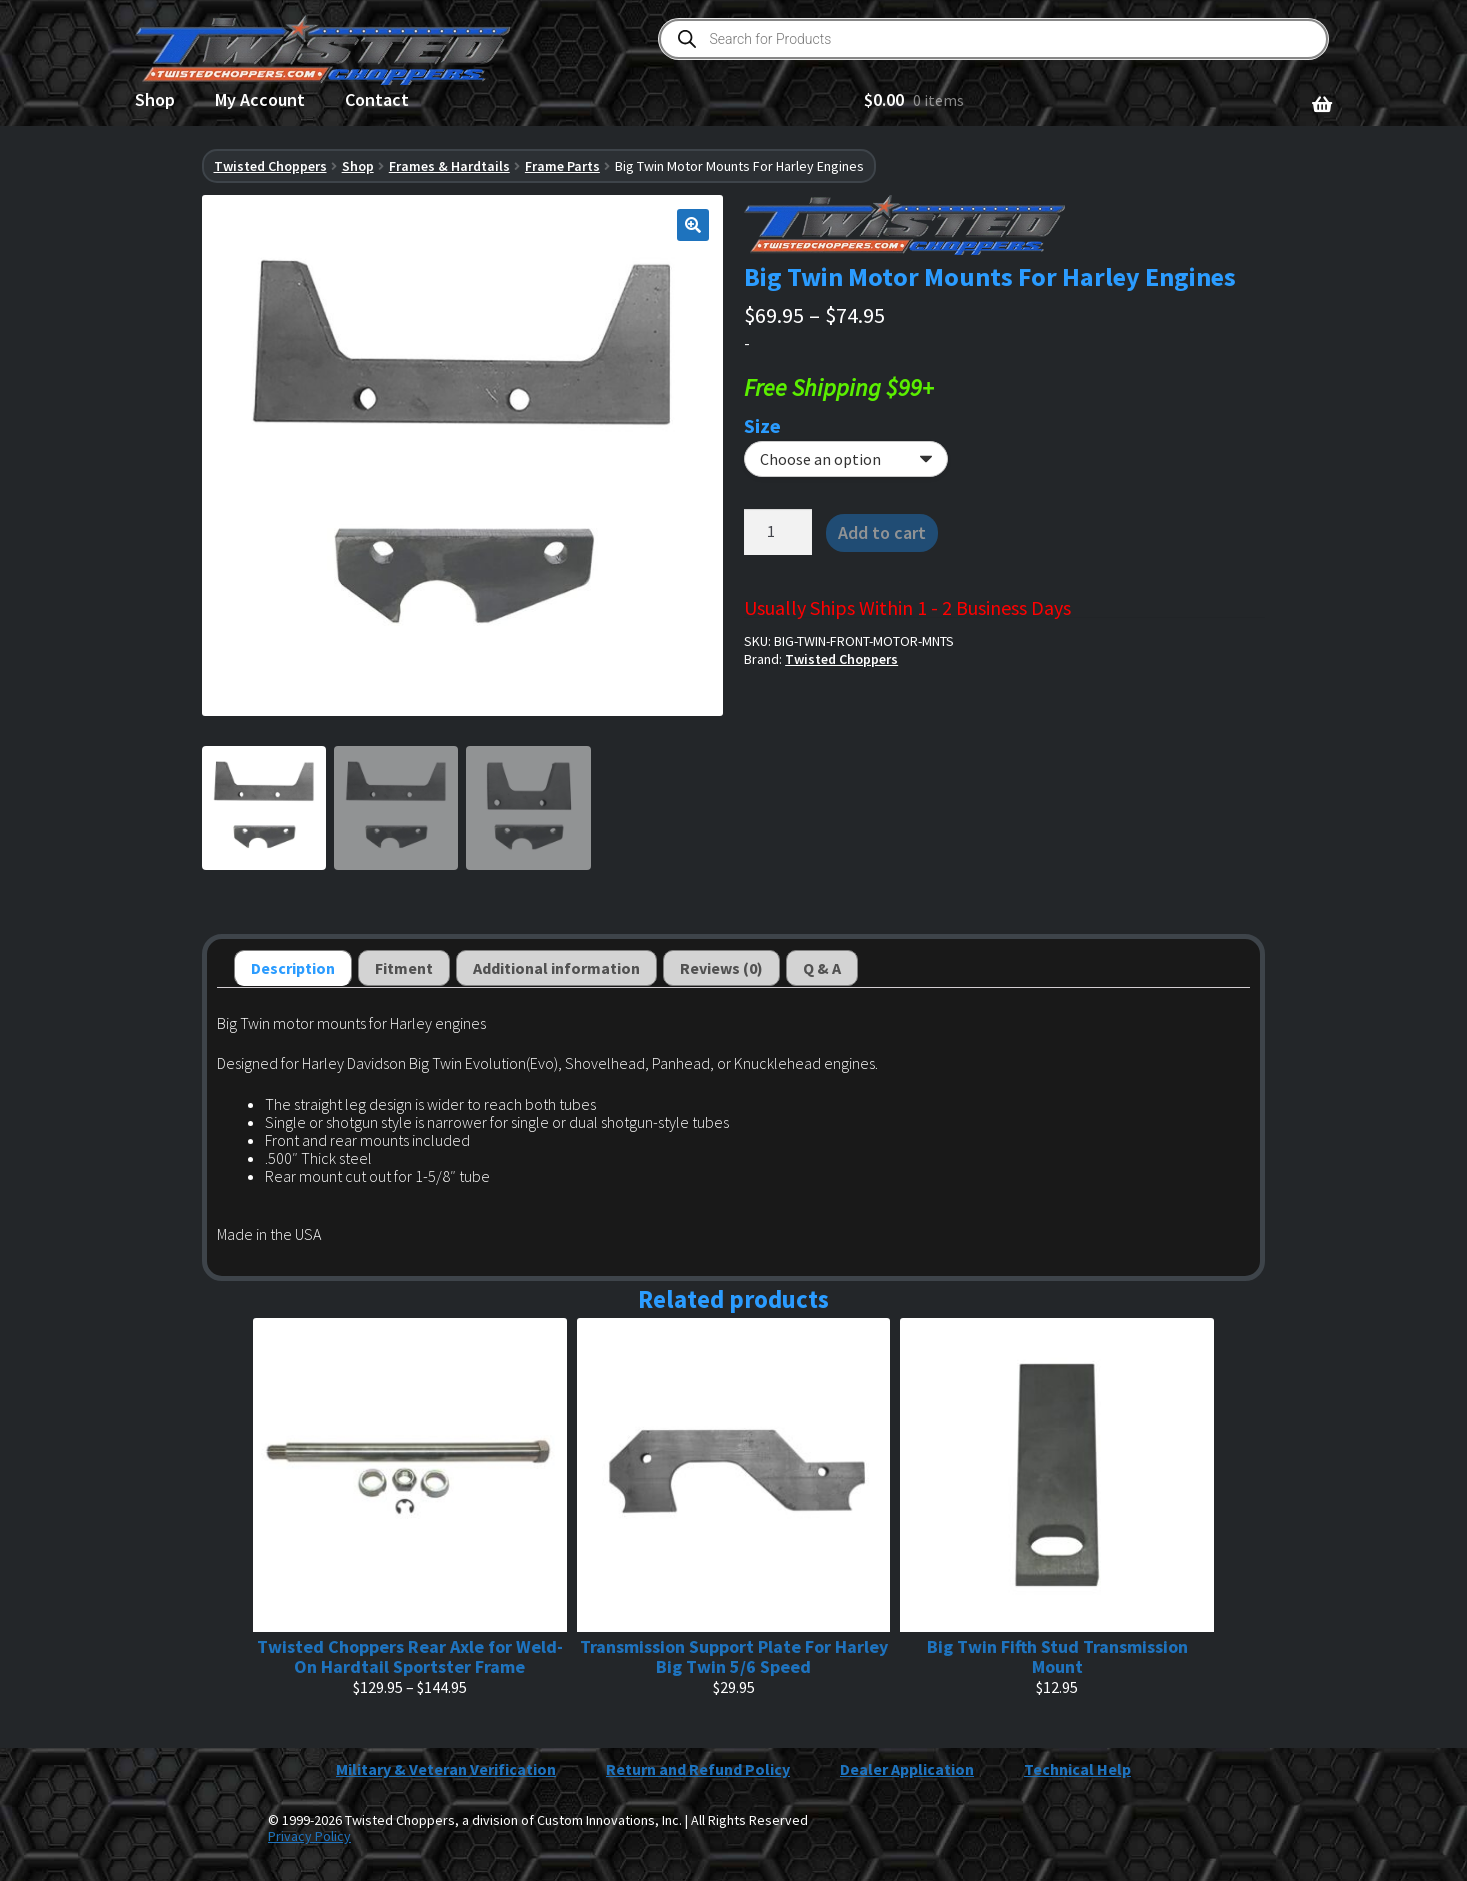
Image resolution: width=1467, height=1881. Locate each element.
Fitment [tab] (404, 968)
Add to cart (882, 532)
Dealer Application (907, 1769)
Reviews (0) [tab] (721, 968)
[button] (693, 225)
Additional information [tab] (556, 968)
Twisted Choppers (270, 166)
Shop (155, 99)
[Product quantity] (778, 532)
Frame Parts (562, 166)
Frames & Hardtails (449, 166)
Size (762, 425)
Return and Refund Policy (698, 1769)
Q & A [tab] (822, 968)
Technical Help (1077, 1769)
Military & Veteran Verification (446, 1769)
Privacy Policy (309, 1836)
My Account (260, 99)
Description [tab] (293, 968)
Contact (377, 99)
